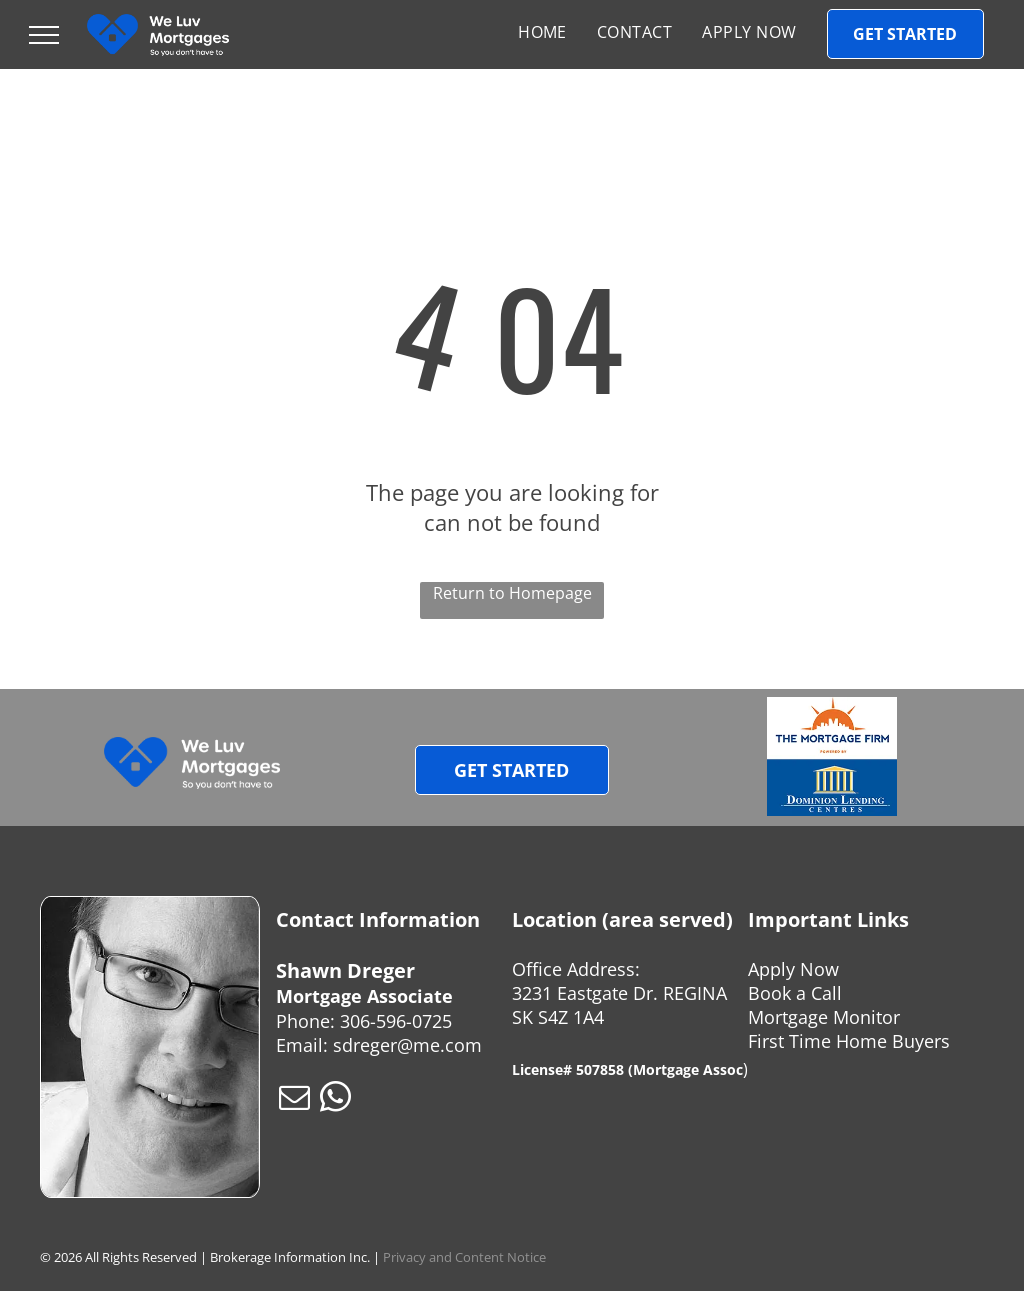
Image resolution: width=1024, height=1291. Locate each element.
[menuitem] (542, 32)
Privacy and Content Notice (464, 1257)
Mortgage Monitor (824, 1017)
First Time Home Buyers (849, 1041)
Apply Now (793, 969)
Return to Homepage (512, 593)
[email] (294, 1100)
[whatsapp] (335, 1100)
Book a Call (795, 993)
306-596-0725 (396, 1021)
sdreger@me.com (407, 1045)
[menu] (44, 35)
